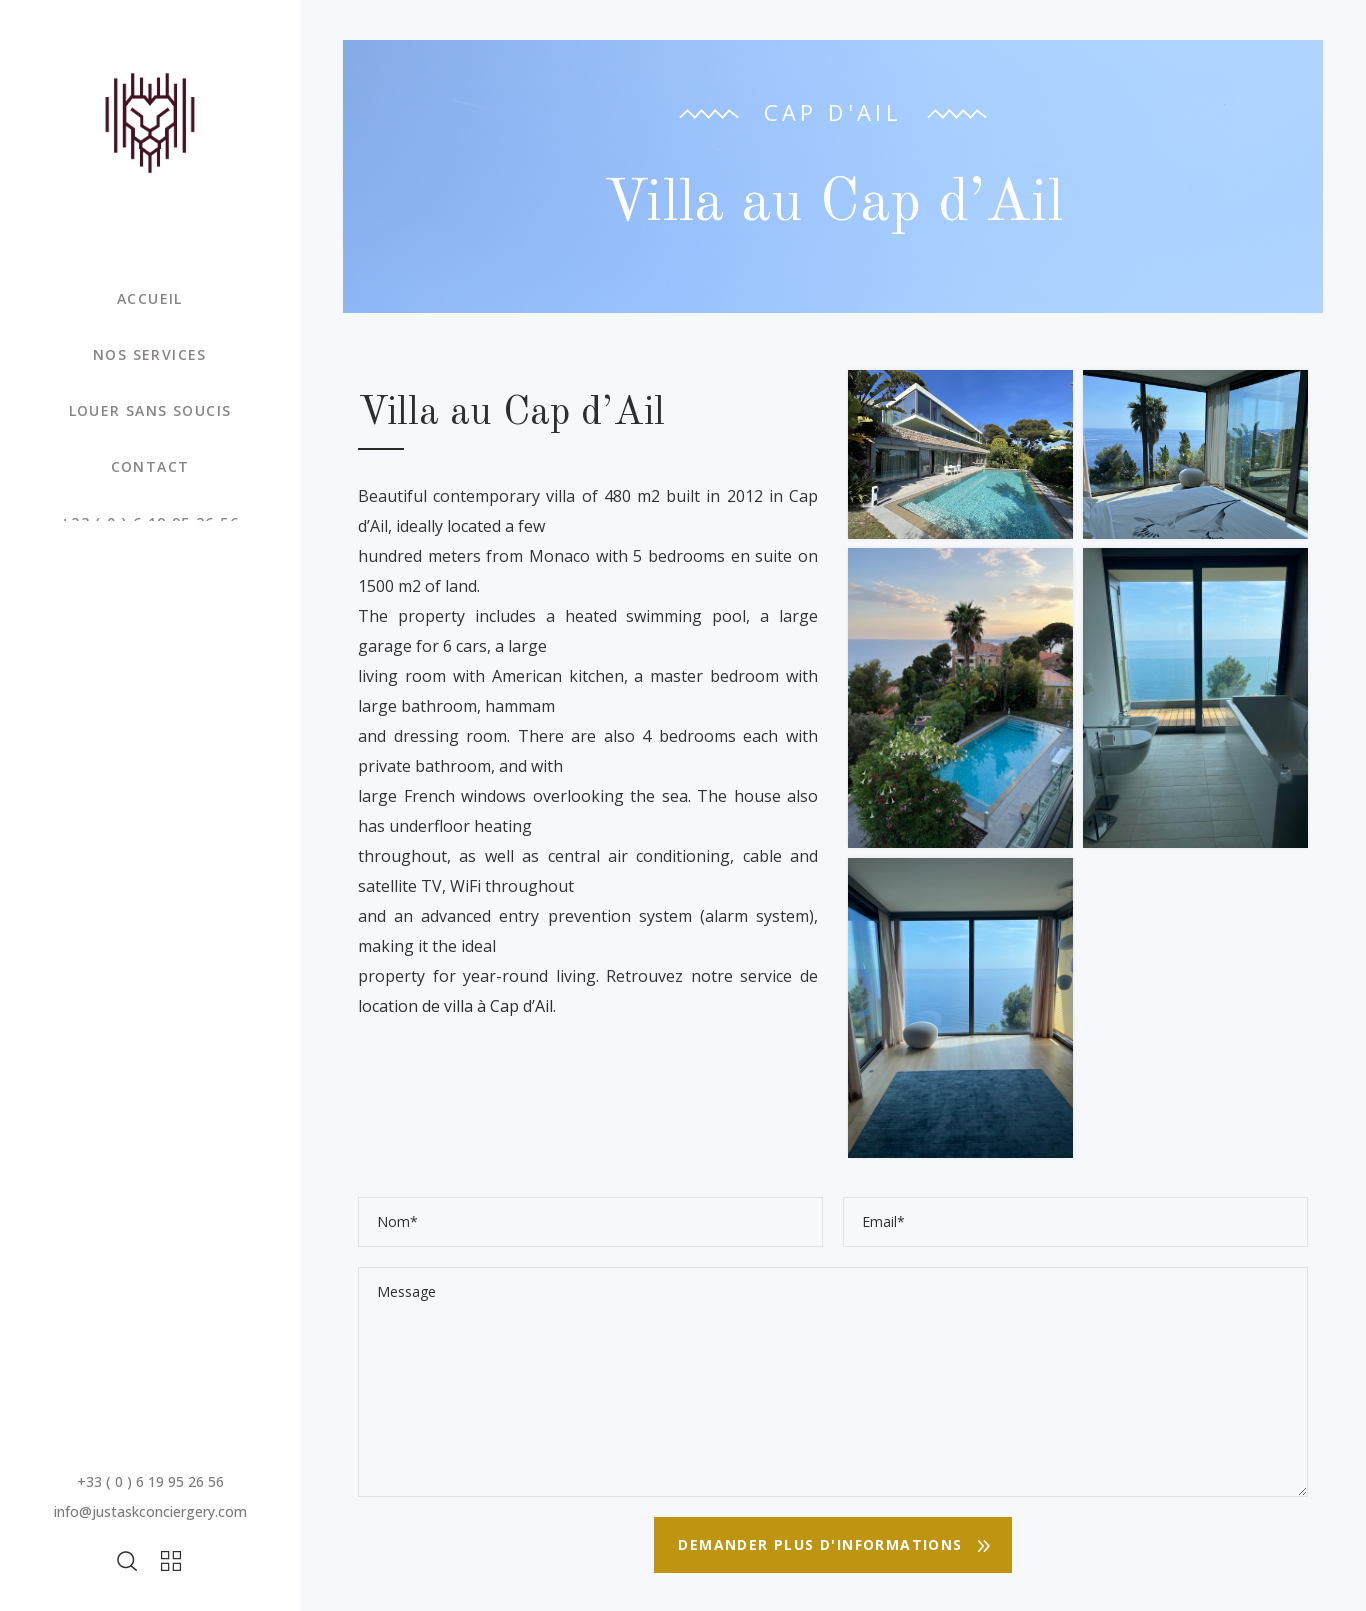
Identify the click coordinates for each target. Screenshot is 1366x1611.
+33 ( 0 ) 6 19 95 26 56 (150, 1481)
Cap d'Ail (833, 112)
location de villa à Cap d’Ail (455, 1006)
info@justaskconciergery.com (150, 1511)
